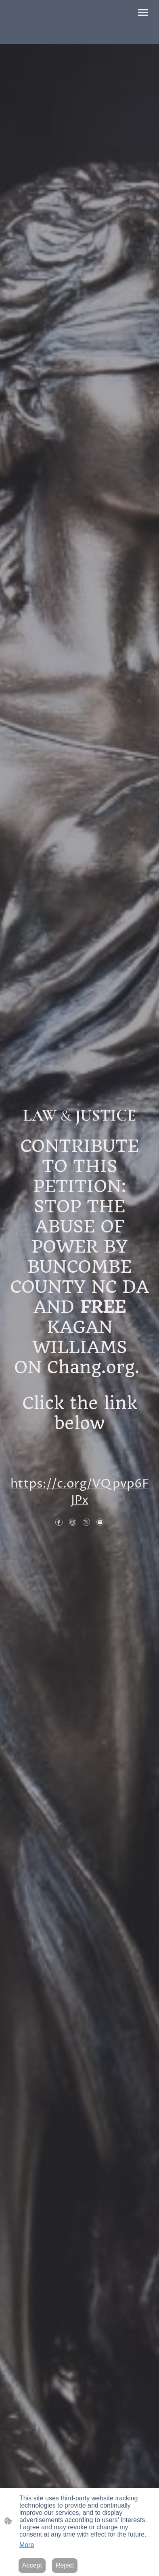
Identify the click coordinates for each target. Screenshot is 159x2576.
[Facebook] (59, 1522)
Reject (65, 2565)
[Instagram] (72, 1522)
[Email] (100, 1522)
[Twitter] (86, 1522)
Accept (32, 2565)
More (26, 2544)
